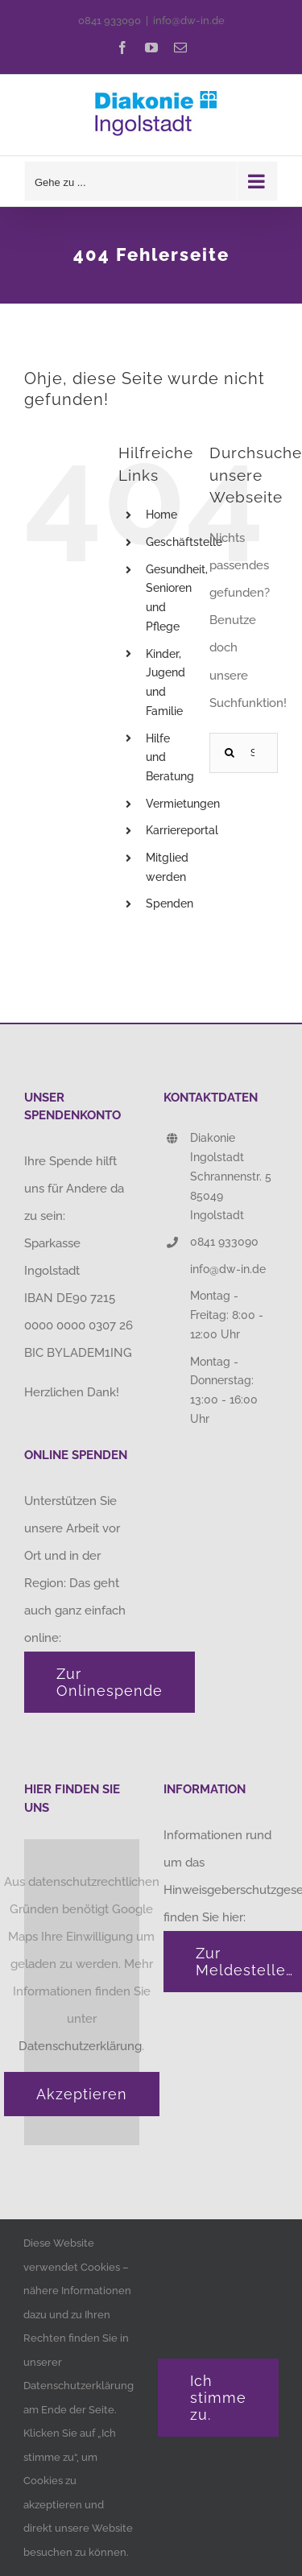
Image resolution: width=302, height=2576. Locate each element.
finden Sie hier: (206, 1917)
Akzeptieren (81, 2094)
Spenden (169, 903)
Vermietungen (183, 803)
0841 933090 (109, 20)
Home (161, 514)
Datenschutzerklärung (80, 2046)
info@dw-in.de (189, 20)
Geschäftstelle (184, 541)
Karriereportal (182, 830)
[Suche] (229, 753)
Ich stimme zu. (218, 2397)
